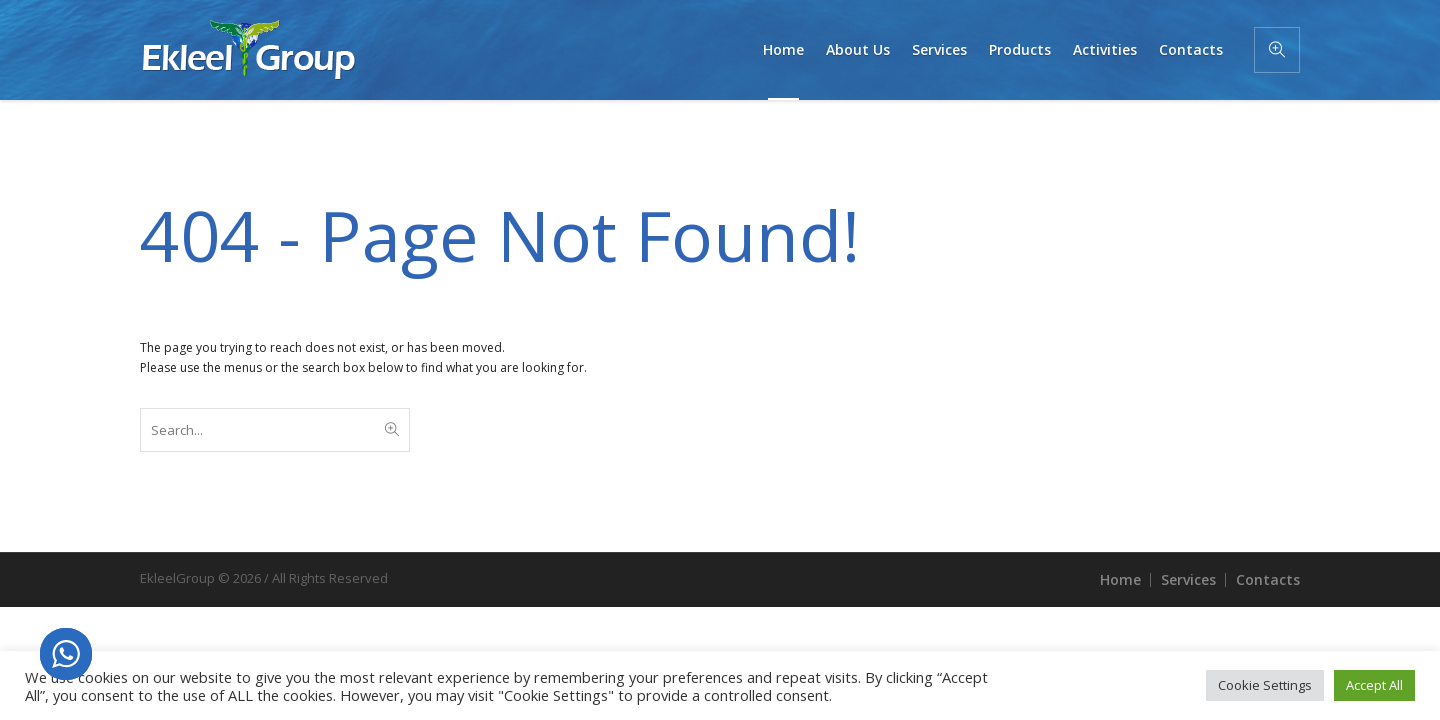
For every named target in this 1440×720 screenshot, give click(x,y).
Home (1120, 579)
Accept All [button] (1374, 685)
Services (1188, 579)
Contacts (1268, 579)
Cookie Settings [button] (1265, 685)
